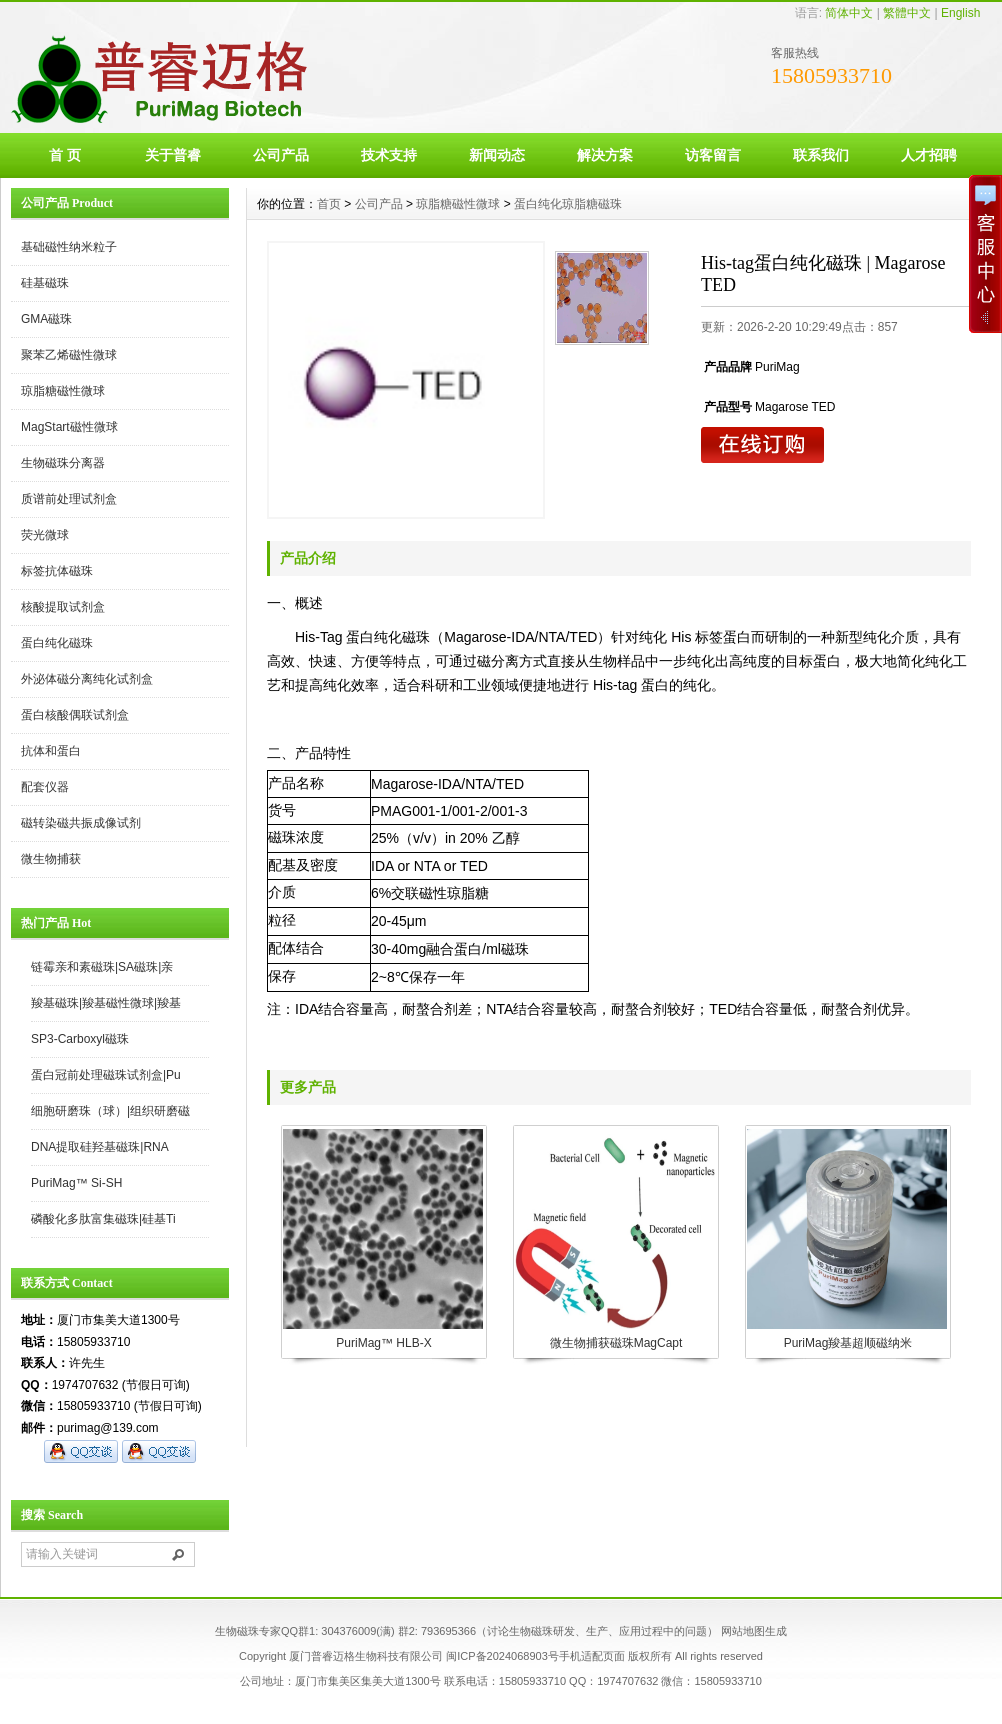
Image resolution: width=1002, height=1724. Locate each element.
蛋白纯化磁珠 (57, 643)
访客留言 (713, 155)
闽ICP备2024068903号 (502, 1656)
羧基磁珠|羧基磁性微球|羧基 (106, 1003)
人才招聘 (929, 155)
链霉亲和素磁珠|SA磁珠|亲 (102, 967)
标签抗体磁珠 (57, 571)
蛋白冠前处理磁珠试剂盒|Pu (106, 1075)
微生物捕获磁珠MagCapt (616, 1343)
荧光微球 (45, 535)
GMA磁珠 (46, 319)
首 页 (65, 155)
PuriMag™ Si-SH (76, 1183)
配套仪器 (45, 787)
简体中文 (849, 13)
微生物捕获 (51, 859)
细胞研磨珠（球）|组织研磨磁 (110, 1111)
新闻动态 (497, 155)
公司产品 (281, 155)
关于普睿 (173, 155)
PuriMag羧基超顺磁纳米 (848, 1343)
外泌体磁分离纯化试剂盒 (87, 679)
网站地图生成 (754, 1631)
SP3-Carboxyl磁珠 (80, 1039)
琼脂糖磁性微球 (63, 391)
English (960, 13)
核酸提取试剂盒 (63, 607)
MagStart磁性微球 (69, 427)
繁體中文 (907, 13)
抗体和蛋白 (51, 751)
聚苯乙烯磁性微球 (69, 355)
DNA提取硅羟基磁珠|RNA (100, 1147)
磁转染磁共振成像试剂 (81, 823)
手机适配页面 (592, 1656)
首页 (329, 204)
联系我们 (821, 155)
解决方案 (605, 155)
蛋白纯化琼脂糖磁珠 (568, 204)
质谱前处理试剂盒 (69, 499)
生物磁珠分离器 (63, 463)
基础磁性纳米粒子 (69, 247)
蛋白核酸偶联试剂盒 (75, 715)
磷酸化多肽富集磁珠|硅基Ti (103, 1219)
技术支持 (389, 155)
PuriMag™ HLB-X (383, 1343)
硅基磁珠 (45, 283)
